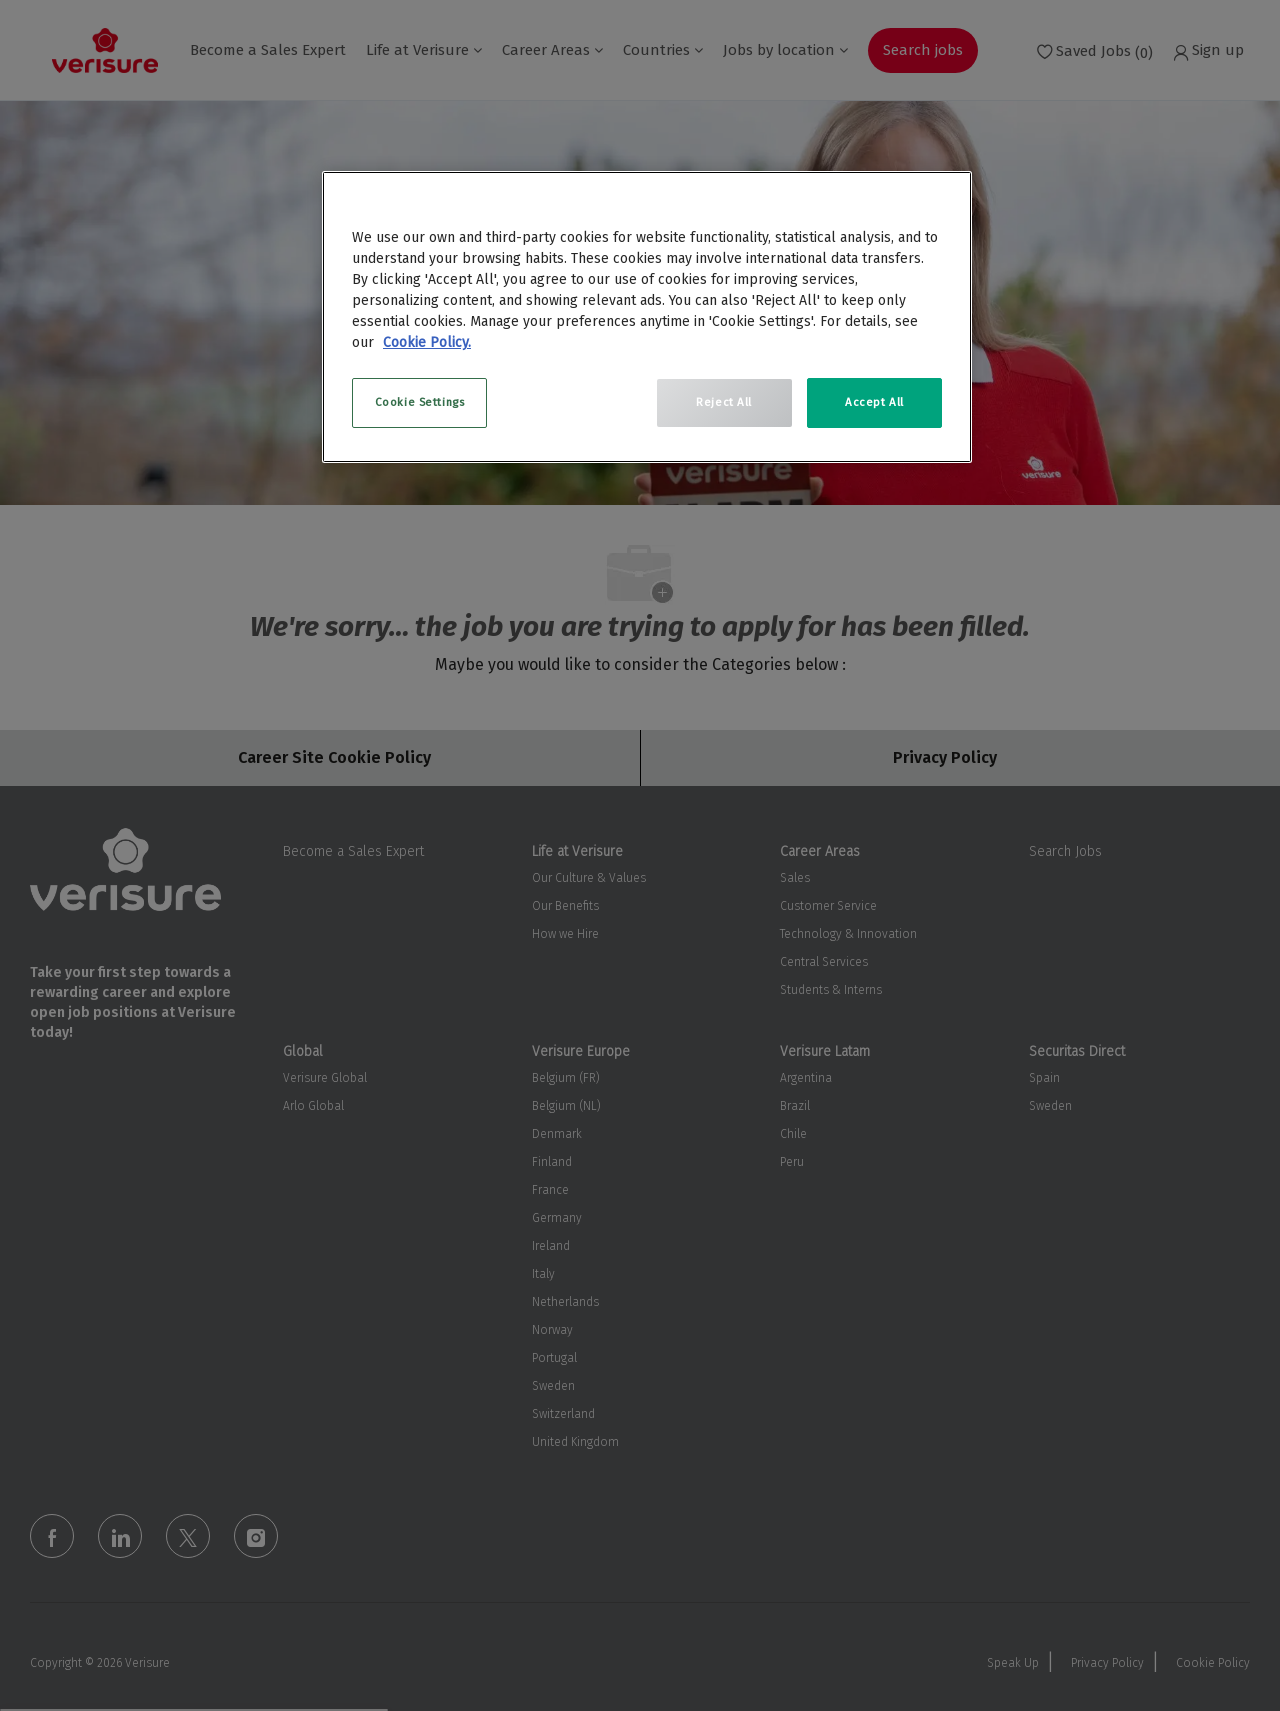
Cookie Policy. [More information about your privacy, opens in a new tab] (427, 342)
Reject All (724, 402)
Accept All (874, 402)
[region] (647, 317)
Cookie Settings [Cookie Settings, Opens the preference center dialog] (420, 402)
